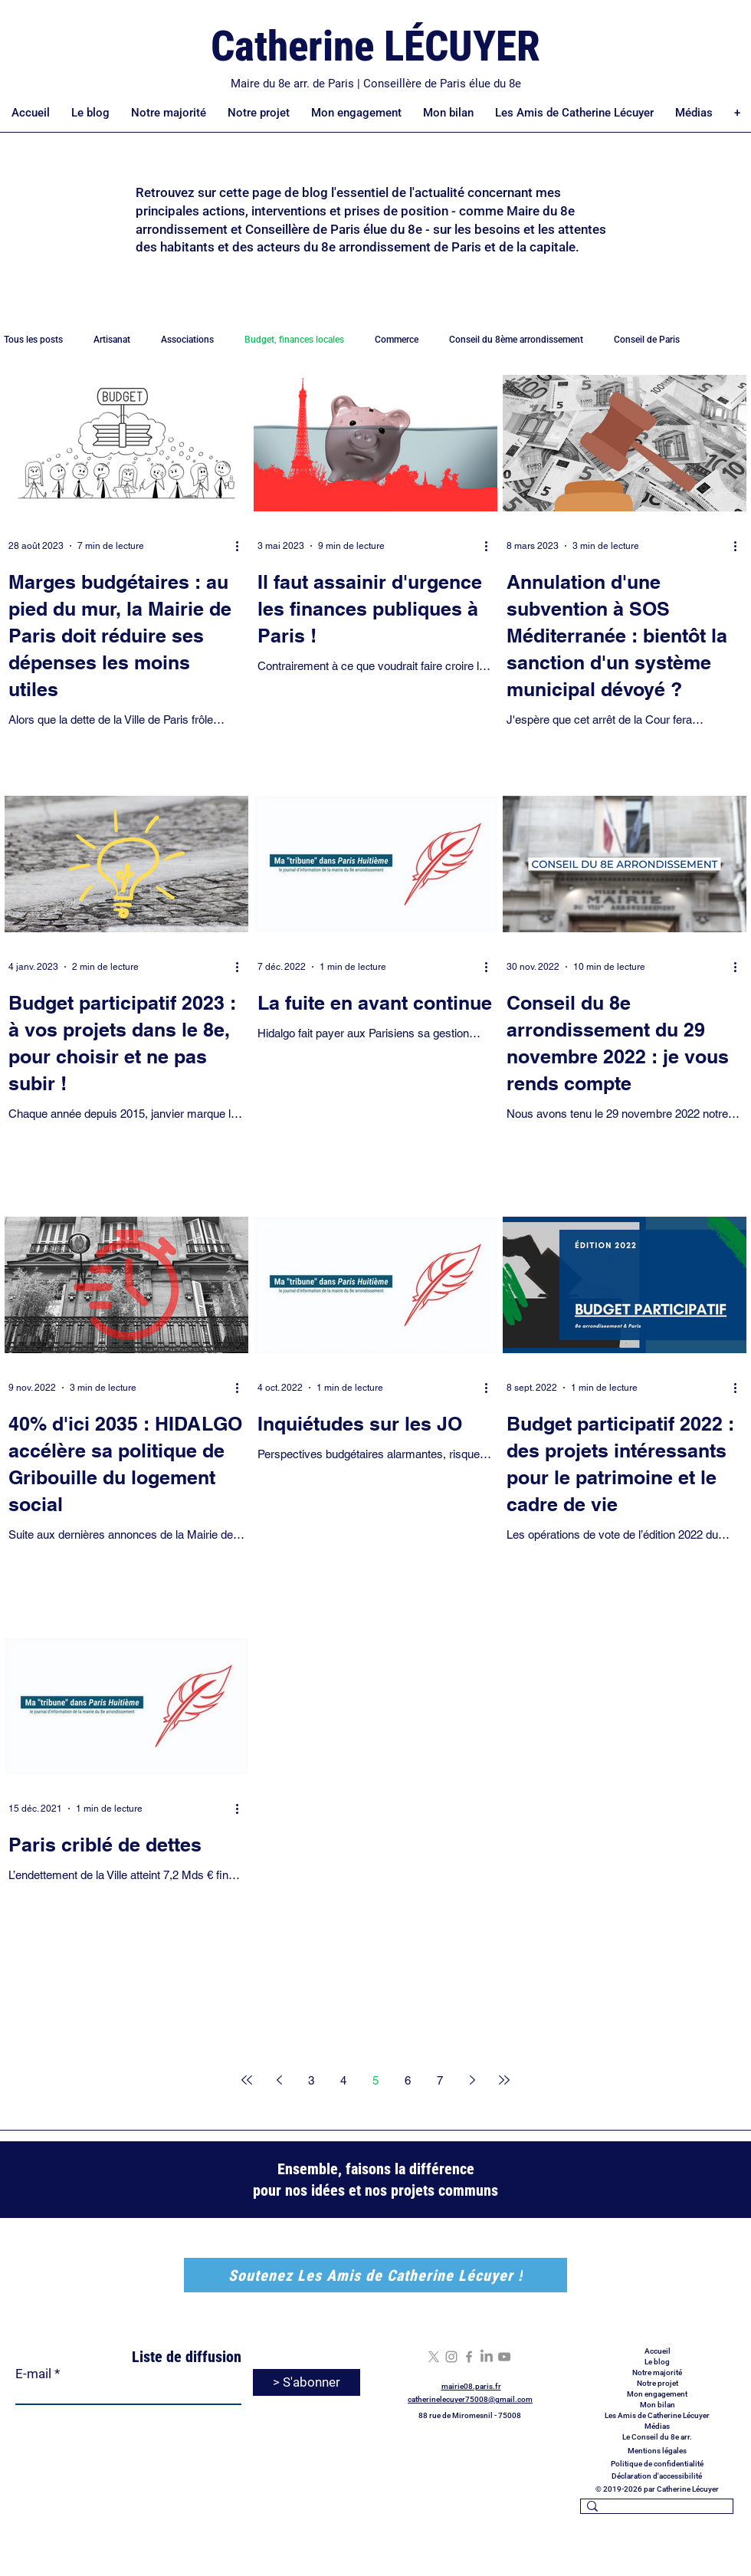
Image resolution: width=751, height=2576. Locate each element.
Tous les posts (33, 339)
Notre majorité (657, 2372)
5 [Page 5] (375, 2080)
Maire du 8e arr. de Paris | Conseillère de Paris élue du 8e (376, 83)
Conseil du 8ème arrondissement (516, 339)
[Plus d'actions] (242, 546)
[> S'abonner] (306, 2382)
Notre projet (657, 2383)
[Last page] (504, 2080)
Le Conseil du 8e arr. (657, 2437)
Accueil (657, 2351)
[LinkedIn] (486, 2356)
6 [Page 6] (408, 2080)
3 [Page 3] (311, 2080)
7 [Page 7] (440, 2080)
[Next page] (472, 2080)
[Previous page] (279, 2080)
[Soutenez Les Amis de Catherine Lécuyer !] (375, 2275)
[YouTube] (504, 2356)
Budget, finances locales (294, 339)
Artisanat (111, 339)
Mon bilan (657, 2404)
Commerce (396, 339)
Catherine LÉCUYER (375, 46)
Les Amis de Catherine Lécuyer (657, 2415)
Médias (657, 2426)
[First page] (247, 2080)
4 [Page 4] (343, 2080)
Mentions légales (657, 2450)
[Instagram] (451, 2356)
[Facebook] (469, 2356)
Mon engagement (657, 2394)
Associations (187, 339)
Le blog (657, 2362)
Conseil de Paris (647, 339)
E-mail (33, 2373)
